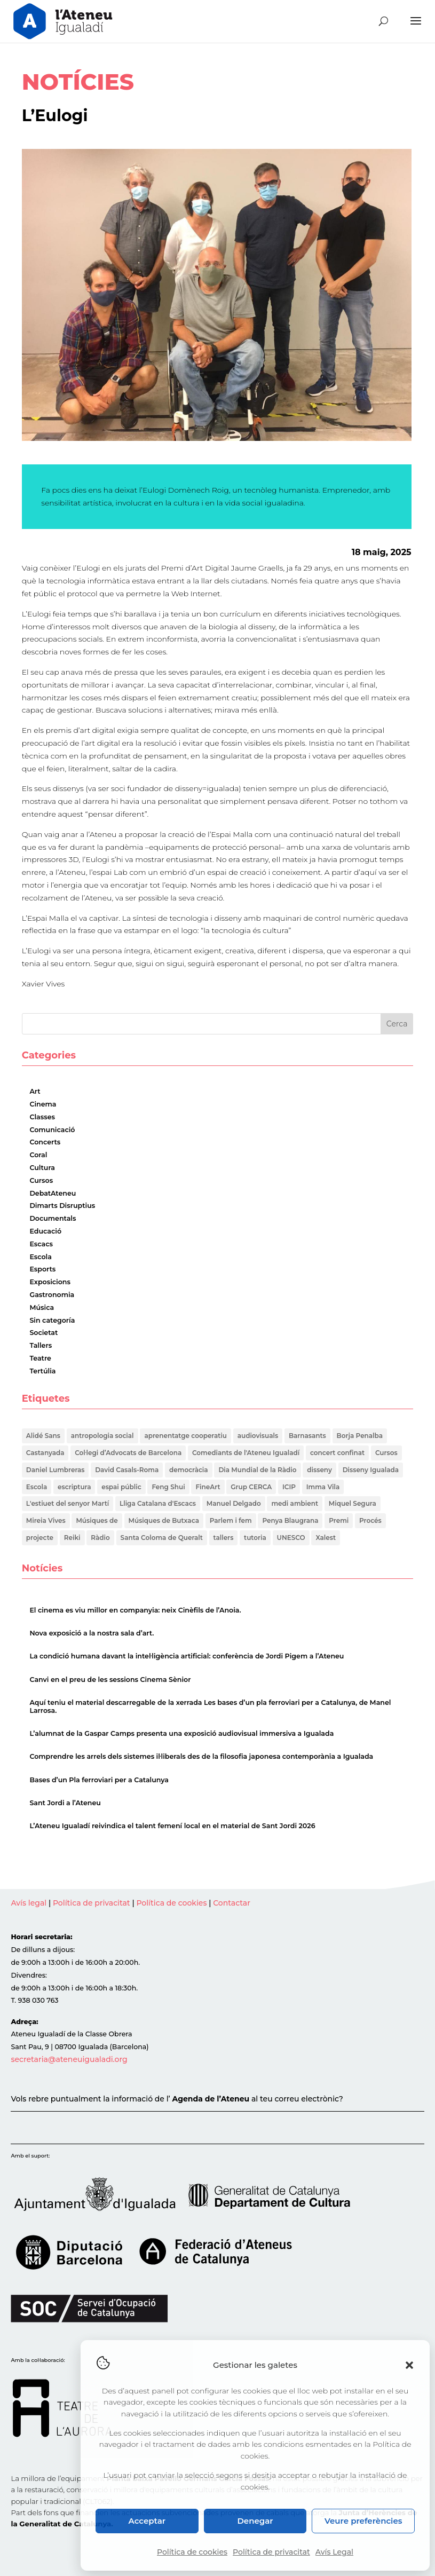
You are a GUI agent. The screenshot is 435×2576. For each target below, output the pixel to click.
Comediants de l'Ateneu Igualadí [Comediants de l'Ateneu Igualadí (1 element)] (245, 1453)
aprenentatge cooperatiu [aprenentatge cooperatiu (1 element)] (185, 1436)
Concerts (44, 1142)
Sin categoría (52, 1320)
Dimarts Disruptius (62, 1206)
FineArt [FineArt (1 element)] (207, 1487)
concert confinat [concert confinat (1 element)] (337, 1453)
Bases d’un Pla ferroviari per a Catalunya (98, 1780)
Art (34, 1091)
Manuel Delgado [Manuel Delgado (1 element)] (234, 1503)
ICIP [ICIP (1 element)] (289, 1487)
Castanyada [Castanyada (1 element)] (45, 1453)
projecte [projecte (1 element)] (39, 1538)
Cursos (41, 1180)
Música (41, 1307)
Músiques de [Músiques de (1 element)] (96, 1520)
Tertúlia (42, 1371)
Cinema (42, 1104)
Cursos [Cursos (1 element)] (386, 1453)
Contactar (231, 1903)
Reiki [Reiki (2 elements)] (72, 1538)
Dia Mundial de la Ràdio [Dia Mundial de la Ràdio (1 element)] (257, 1470)
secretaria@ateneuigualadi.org (69, 2059)
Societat (43, 1333)
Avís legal (28, 1903)
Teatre (40, 1358)
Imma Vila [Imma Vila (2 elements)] (323, 1487)
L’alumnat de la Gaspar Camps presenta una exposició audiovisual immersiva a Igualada (181, 1733)
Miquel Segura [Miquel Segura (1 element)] (352, 1503)
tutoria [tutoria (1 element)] (255, 1538)
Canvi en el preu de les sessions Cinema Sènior (110, 1680)
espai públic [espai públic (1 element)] (121, 1487)
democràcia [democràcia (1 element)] (188, 1470)
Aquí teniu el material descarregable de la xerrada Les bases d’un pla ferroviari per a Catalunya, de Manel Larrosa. (210, 1706)
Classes (42, 1117)
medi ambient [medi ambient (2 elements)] (294, 1503)
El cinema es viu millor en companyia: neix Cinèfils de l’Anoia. (135, 1610)
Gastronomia (51, 1295)
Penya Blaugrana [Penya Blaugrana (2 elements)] (290, 1520)
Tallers (40, 1345)
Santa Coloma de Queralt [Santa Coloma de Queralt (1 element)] (162, 1538)
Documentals (52, 1218)
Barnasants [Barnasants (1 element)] (307, 1436)
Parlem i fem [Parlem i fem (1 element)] (231, 1520)
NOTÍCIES (78, 82)
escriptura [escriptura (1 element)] (74, 1487)
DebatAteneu (52, 1193)
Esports (42, 1269)
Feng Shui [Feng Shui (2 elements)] (168, 1487)
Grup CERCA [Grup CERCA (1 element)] (251, 1487)
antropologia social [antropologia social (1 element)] (102, 1436)
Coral (38, 1155)
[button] (409, 2365)
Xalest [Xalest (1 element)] (325, 1538)
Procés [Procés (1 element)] (370, 1520)
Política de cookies (192, 2552)
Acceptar (147, 2521)
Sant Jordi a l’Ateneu (64, 1803)
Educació (45, 1231)
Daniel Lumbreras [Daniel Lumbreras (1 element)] (55, 1470)
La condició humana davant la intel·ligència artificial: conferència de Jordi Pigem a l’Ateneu (186, 1657)
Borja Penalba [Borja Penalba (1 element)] (360, 1436)
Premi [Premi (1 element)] (339, 1520)
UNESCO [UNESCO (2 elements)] (291, 1538)
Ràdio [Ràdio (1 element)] (100, 1538)
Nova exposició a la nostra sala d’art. (91, 1633)
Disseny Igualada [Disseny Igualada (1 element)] (371, 1470)
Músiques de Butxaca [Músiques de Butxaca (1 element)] (164, 1520)
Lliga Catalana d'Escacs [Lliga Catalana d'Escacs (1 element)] (158, 1503)
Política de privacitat (271, 2552)
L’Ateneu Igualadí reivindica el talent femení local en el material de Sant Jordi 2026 (172, 1826)
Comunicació (52, 1130)
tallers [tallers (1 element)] (223, 1538)
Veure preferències (363, 2521)
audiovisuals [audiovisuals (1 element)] (258, 1436)
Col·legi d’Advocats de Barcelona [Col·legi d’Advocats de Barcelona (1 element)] (128, 1453)
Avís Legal (334, 2552)
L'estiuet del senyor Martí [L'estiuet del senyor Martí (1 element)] (67, 1503)
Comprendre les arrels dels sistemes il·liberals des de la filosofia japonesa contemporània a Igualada (201, 1757)
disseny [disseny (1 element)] (319, 1470)
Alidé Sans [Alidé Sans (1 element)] (43, 1436)
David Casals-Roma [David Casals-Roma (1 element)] (127, 1470)
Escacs (41, 1244)
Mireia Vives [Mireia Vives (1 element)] (46, 1520)
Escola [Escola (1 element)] (37, 1487)
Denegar (255, 2521)
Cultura (41, 1168)
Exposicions (49, 1282)
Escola (40, 1257)
